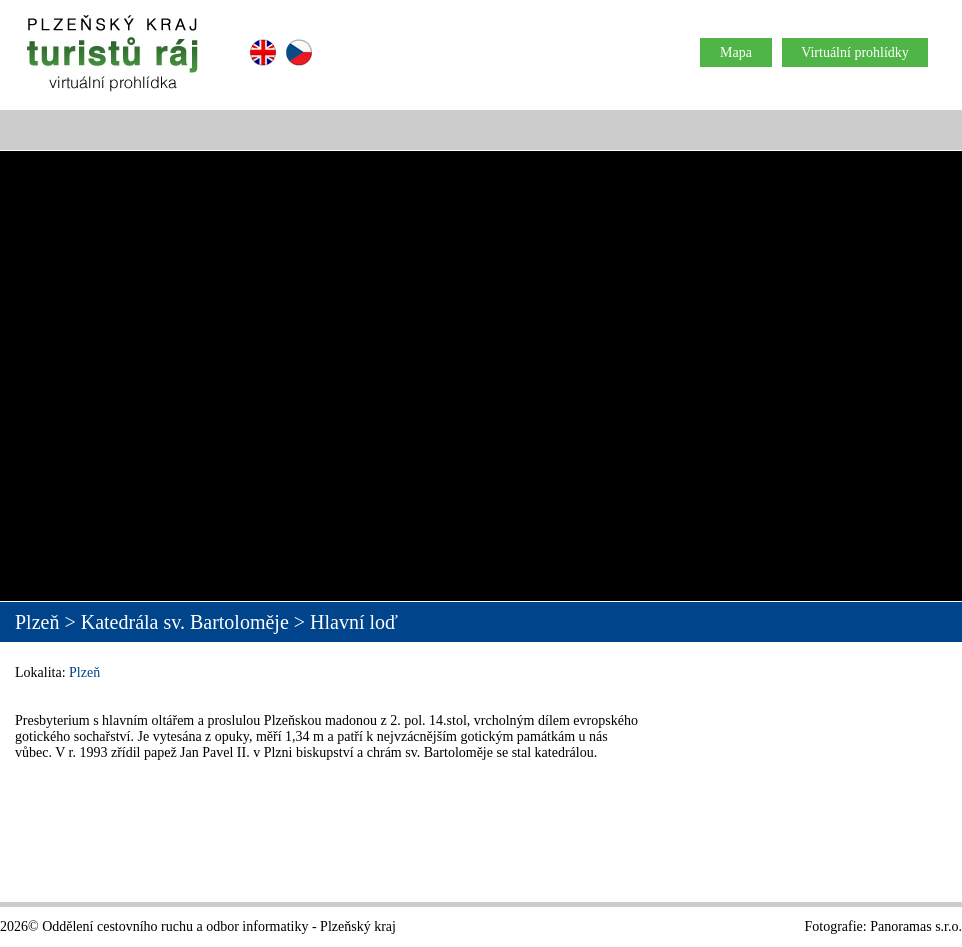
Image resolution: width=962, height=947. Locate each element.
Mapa (736, 52)
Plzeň (84, 672)
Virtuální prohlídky (855, 52)
